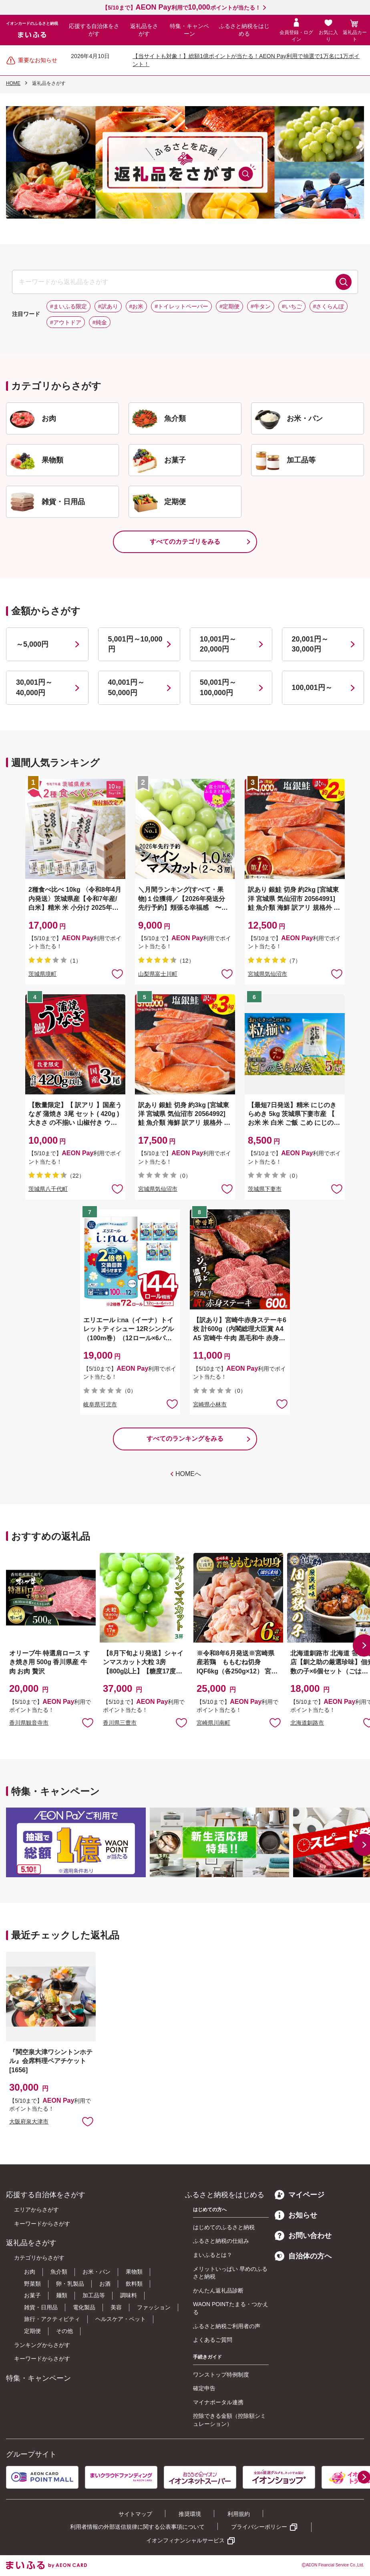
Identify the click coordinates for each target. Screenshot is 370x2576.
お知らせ (296, 2215)
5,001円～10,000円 (135, 644)
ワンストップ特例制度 (221, 2374)
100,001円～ (312, 688)
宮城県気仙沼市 (267, 974)
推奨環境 (190, 2514)
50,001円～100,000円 (218, 687)
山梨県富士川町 (157, 974)
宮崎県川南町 (213, 1722)
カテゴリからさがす (39, 2257)
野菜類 (32, 2283)
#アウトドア (65, 322)
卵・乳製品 (70, 2283)
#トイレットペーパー (181, 306)
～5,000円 (32, 644)
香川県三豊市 (120, 1722)
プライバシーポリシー (259, 2527)
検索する (344, 282)
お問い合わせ (303, 2236)
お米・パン (96, 2271)
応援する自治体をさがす (94, 30)
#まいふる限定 (68, 306)
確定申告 (204, 2388)
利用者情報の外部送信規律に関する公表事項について (137, 2527)
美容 (116, 2307)
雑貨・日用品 (41, 2307)
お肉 (29, 2271)
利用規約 (238, 2514)
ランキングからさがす (42, 2345)
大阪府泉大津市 (28, 2121)
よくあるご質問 (212, 2340)
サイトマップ (135, 2514)
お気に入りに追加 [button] (117, 973)
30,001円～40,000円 (34, 687)
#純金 (99, 322)
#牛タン (261, 306)
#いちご (292, 306)
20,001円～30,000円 (310, 644)
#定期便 (229, 306)
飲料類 (134, 2283)
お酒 (105, 2283)
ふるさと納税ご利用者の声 (226, 2326)
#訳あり (108, 306)
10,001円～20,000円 (218, 644)
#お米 (136, 306)
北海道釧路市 (307, 1722)
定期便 (32, 2331)
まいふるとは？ (212, 2255)
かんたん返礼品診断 (218, 2290)
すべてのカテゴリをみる (185, 541)
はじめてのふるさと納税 (224, 2227)
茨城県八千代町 (48, 1189)
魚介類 (58, 2271)
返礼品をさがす (144, 30)
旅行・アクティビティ (52, 2319)
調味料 (128, 2295)
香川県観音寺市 (28, 1722)
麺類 (61, 2295)
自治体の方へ (303, 2256)
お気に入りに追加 (88, 1722)
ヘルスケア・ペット (120, 2319)
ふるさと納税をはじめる (244, 30)
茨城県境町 (42, 974)
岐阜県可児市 (100, 1404)
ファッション (154, 2307)
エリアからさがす (36, 2209)
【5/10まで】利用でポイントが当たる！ (181, 7)
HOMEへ (188, 1473)
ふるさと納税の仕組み (221, 2241)
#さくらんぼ (328, 306)
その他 (64, 2331)
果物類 (134, 2271)
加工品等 (93, 2295)
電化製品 (84, 2307)
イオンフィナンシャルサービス (185, 2540)
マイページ (299, 2195)
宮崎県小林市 (210, 1404)
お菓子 (32, 2295)
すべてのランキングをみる (185, 1438)
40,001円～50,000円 (126, 687)
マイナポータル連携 (218, 2402)
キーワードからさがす (42, 2223)
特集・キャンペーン (189, 30)
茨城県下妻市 (265, 1189)
